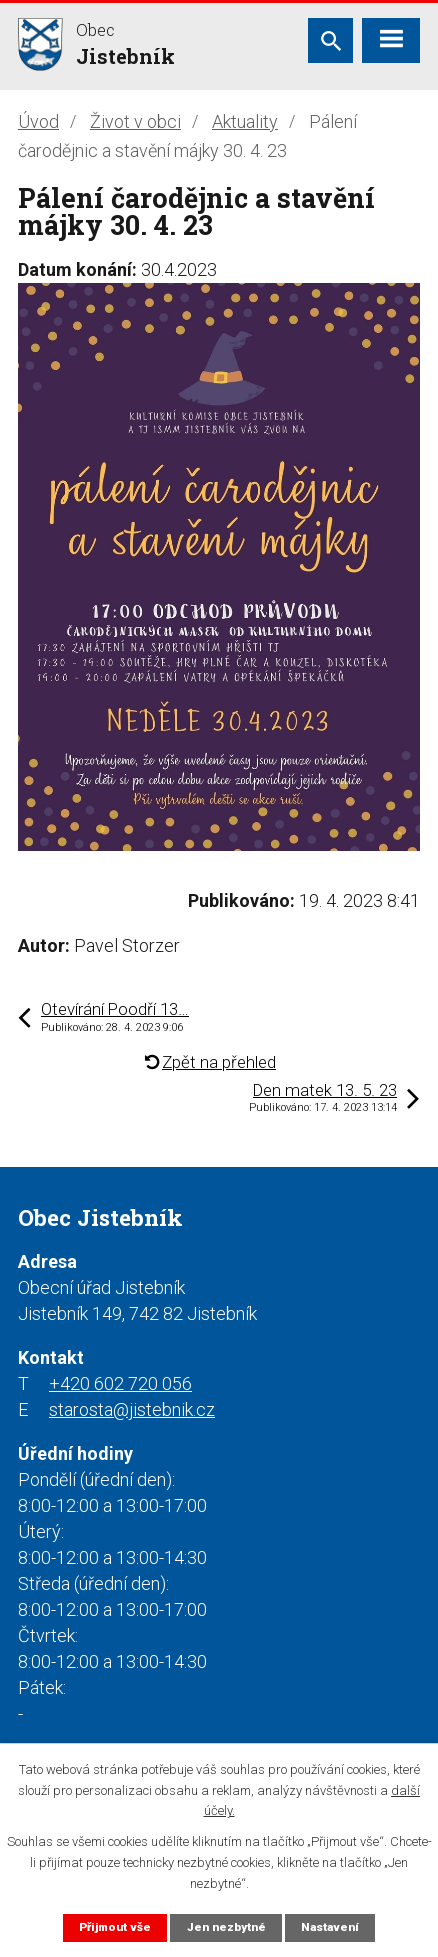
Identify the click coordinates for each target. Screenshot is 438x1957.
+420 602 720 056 (120, 1383)
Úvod (38, 121)
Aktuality (245, 121)
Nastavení (330, 1927)
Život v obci (135, 121)
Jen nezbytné (226, 1927)
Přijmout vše (115, 1927)
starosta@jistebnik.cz (132, 1409)
